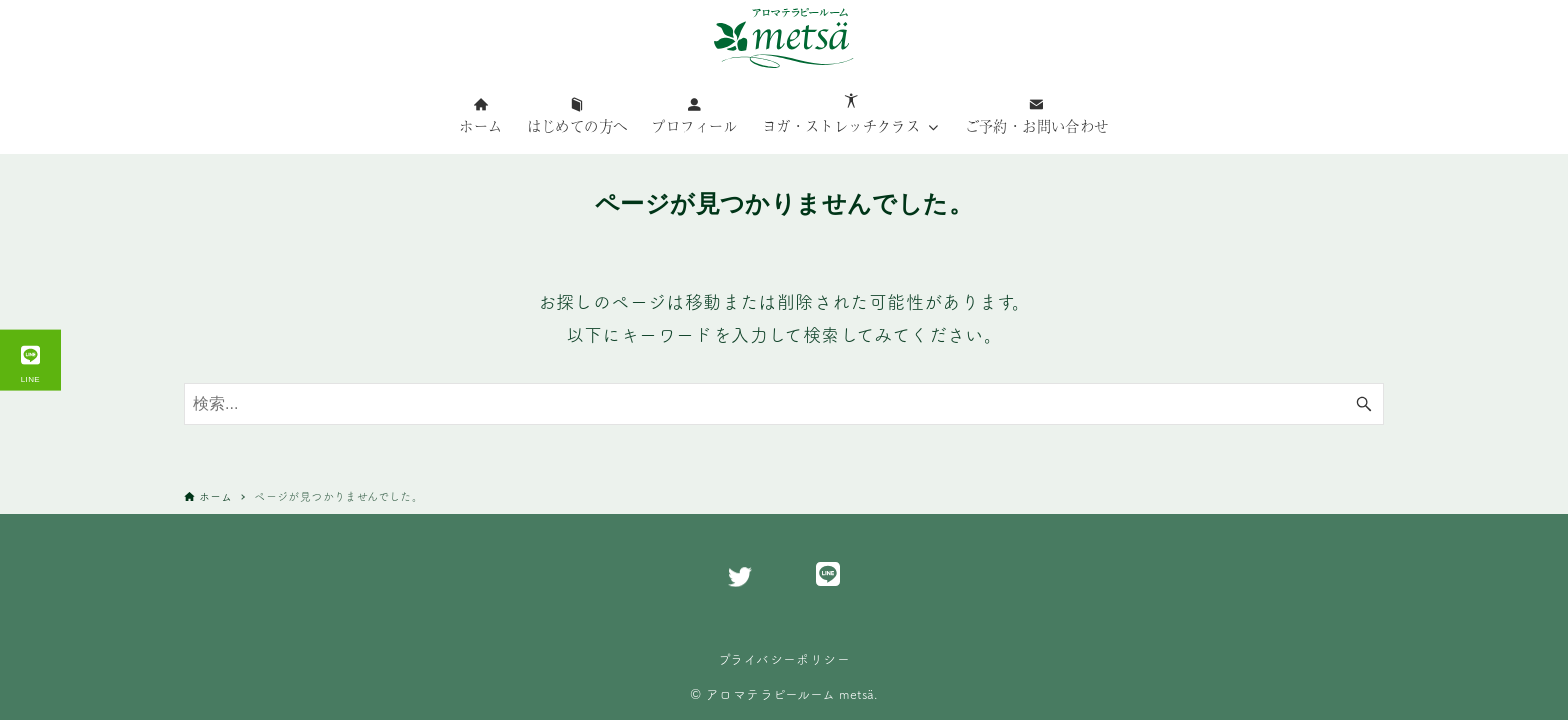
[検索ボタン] (1364, 404)
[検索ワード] (784, 404)
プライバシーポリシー (784, 659)
